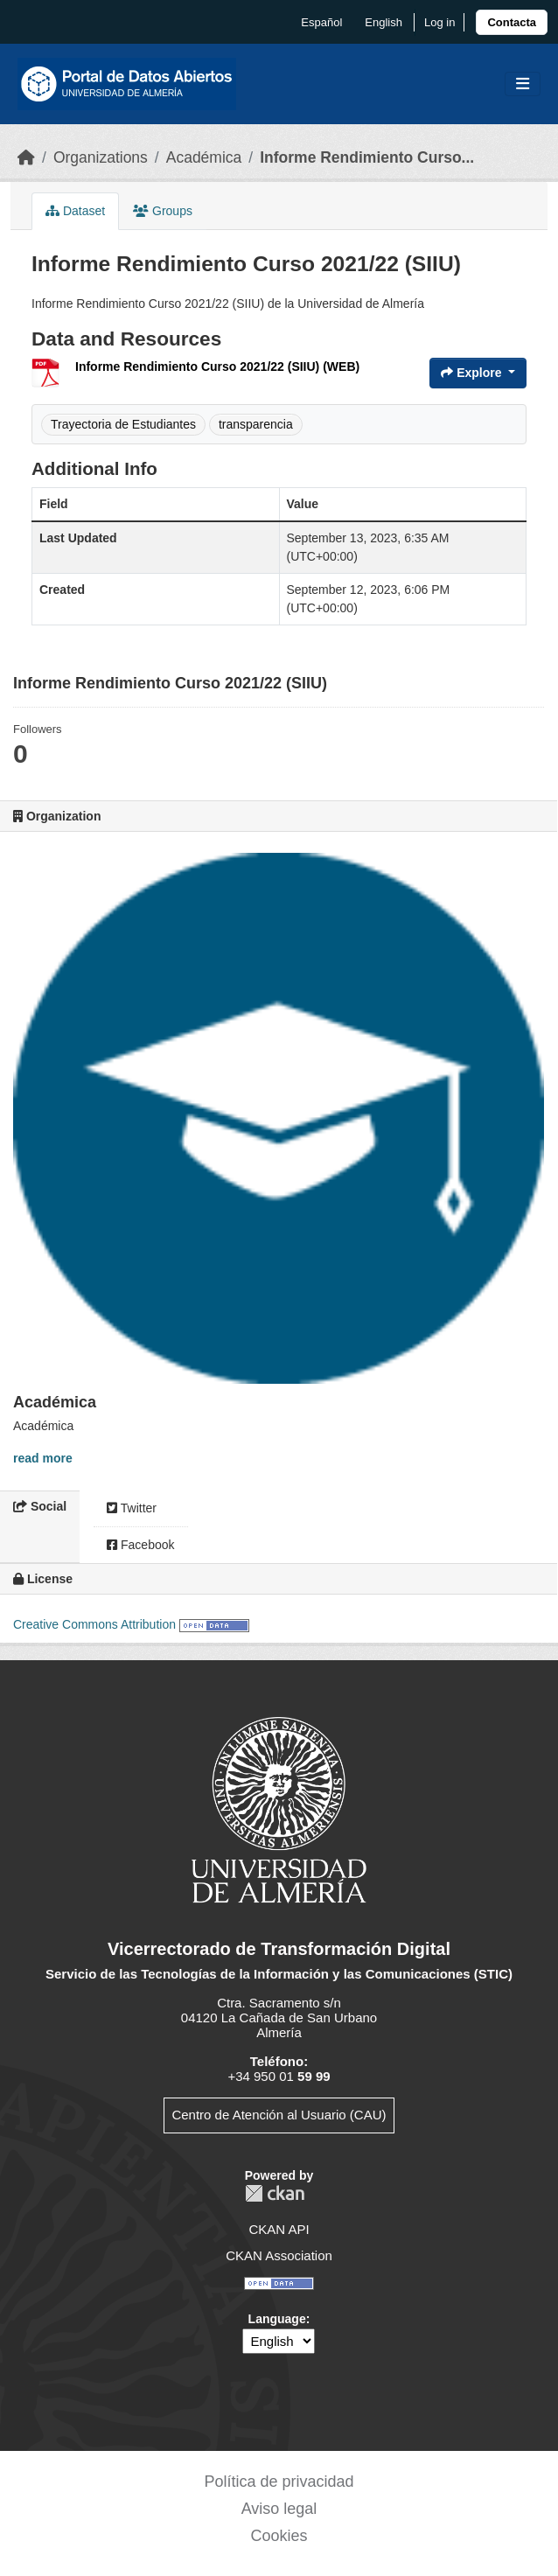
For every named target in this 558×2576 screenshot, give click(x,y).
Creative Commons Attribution (94, 1624)
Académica (204, 157)
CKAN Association (279, 2255)
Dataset (75, 211)
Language (277, 2319)
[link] (512, 22)
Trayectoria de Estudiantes (123, 424)
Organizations (100, 157)
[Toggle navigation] (523, 84)
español (321, 22)
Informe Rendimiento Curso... (367, 157)
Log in (439, 22)
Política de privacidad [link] (278, 2481)
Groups (162, 211)
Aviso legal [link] (279, 2508)
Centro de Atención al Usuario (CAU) (278, 2114)
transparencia (256, 424)
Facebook (140, 1545)
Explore (473, 373)
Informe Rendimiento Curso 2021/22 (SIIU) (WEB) (217, 366)
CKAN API (278, 2229)
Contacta (511, 22)
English (383, 22)
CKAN (274, 2193)
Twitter (132, 1508)
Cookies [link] (278, 2536)
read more (43, 1458)
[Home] (26, 157)
